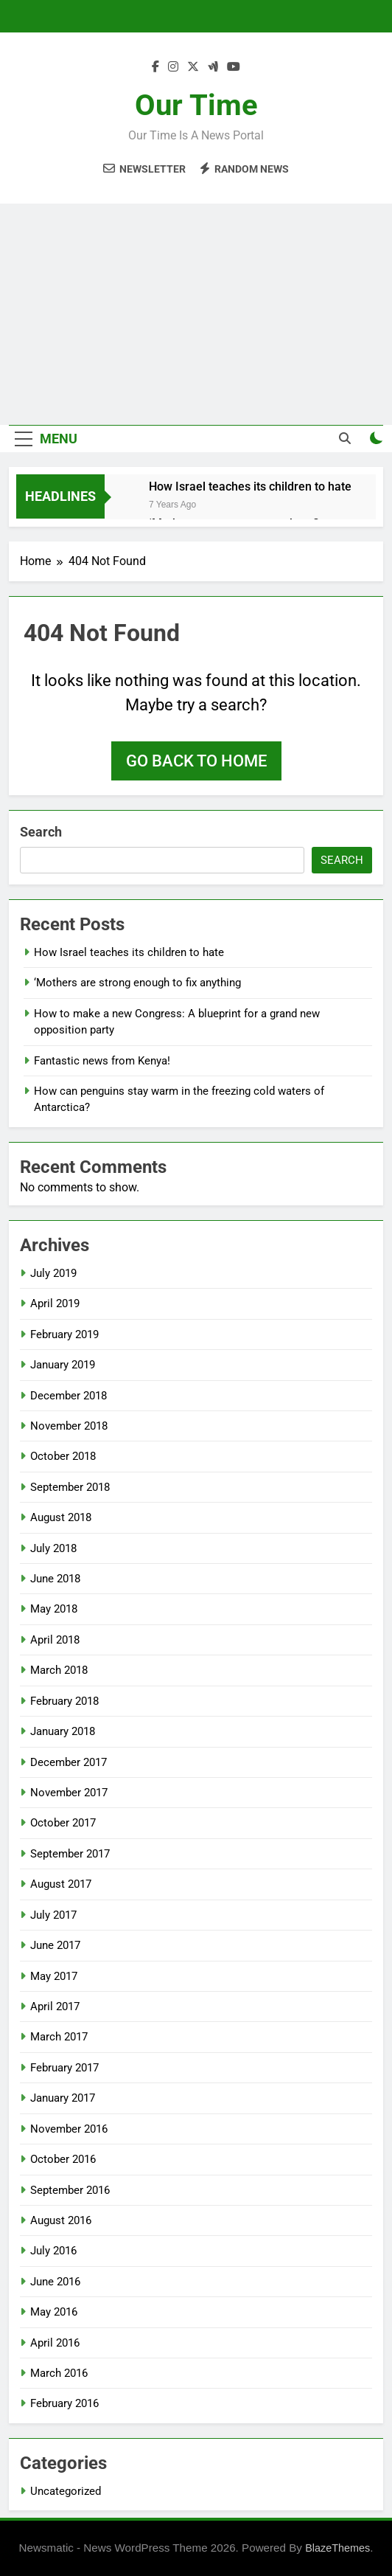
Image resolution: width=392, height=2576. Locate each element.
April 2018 (55, 1640)
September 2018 (70, 1487)
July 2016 (53, 2250)
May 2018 (53, 1609)
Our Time (196, 105)
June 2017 (55, 1945)
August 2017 (60, 1884)
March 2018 (59, 1670)
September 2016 (70, 2190)
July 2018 (53, 1548)
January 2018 (62, 1731)
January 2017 (62, 2098)
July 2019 (53, 1273)
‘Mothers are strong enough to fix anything (137, 982)
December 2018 (68, 1395)
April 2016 (55, 2343)
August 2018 (60, 1517)
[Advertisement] (196, 314)
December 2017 (68, 1762)
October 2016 (63, 2159)
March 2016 (59, 2373)
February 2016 (64, 2403)
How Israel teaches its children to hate (250, 486)
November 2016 (69, 2129)
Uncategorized (65, 2491)
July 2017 (53, 1915)
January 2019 (62, 1364)
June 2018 (55, 1578)
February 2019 (64, 1334)
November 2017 (69, 1792)
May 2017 (53, 1976)
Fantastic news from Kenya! (102, 1060)
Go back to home (196, 761)
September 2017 (70, 1853)
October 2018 (63, 1456)
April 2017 (55, 2006)
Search (41, 831)
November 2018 (69, 1426)
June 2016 (55, 2281)
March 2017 (59, 2036)
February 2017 (64, 2067)
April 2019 (55, 1303)
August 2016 (60, 2220)
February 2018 (64, 1701)
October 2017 (63, 1822)
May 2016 (53, 2312)
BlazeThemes (337, 2548)
